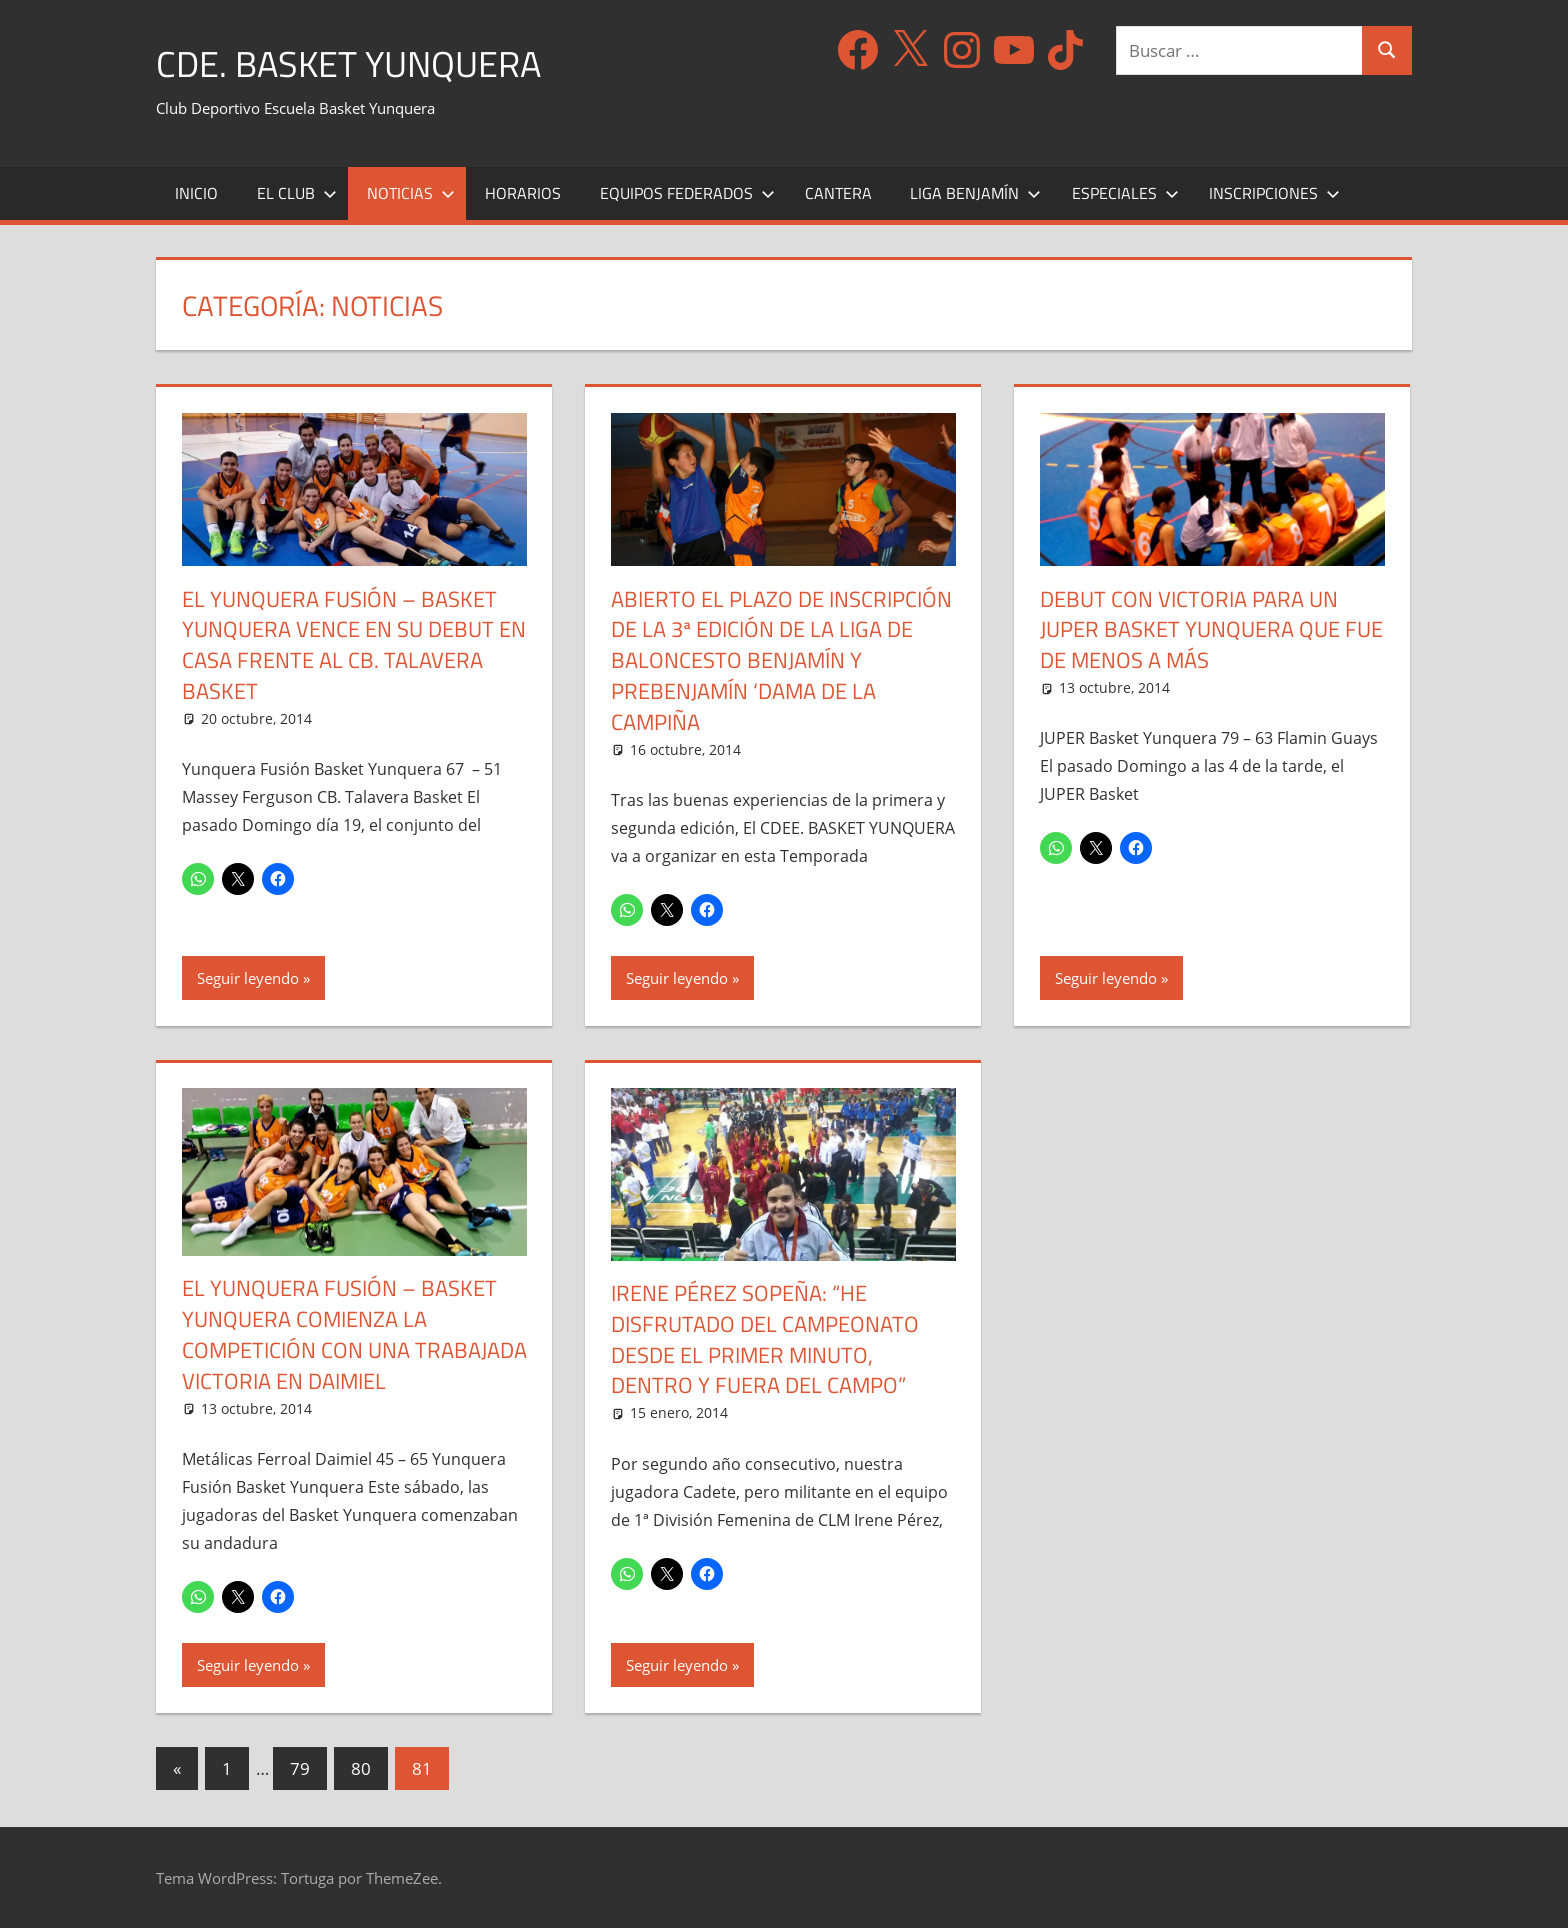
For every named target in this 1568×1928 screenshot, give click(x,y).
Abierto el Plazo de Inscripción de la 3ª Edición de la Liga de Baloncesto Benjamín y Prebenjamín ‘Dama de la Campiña (781, 660)
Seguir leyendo (248, 978)
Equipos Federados (687, 193)
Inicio (196, 193)
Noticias (411, 193)
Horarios (523, 193)
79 (300, 1768)
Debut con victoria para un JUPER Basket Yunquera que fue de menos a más (1211, 630)
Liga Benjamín (975, 193)
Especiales (1125, 193)
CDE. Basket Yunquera (348, 63)
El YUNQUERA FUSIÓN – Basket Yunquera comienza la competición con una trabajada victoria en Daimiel (354, 1334)
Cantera (838, 193)
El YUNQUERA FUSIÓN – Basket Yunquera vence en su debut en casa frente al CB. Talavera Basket (354, 645)
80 (361, 1768)
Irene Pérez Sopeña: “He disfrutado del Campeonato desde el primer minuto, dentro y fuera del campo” (765, 1339)
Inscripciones (1274, 193)
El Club (297, 193)
